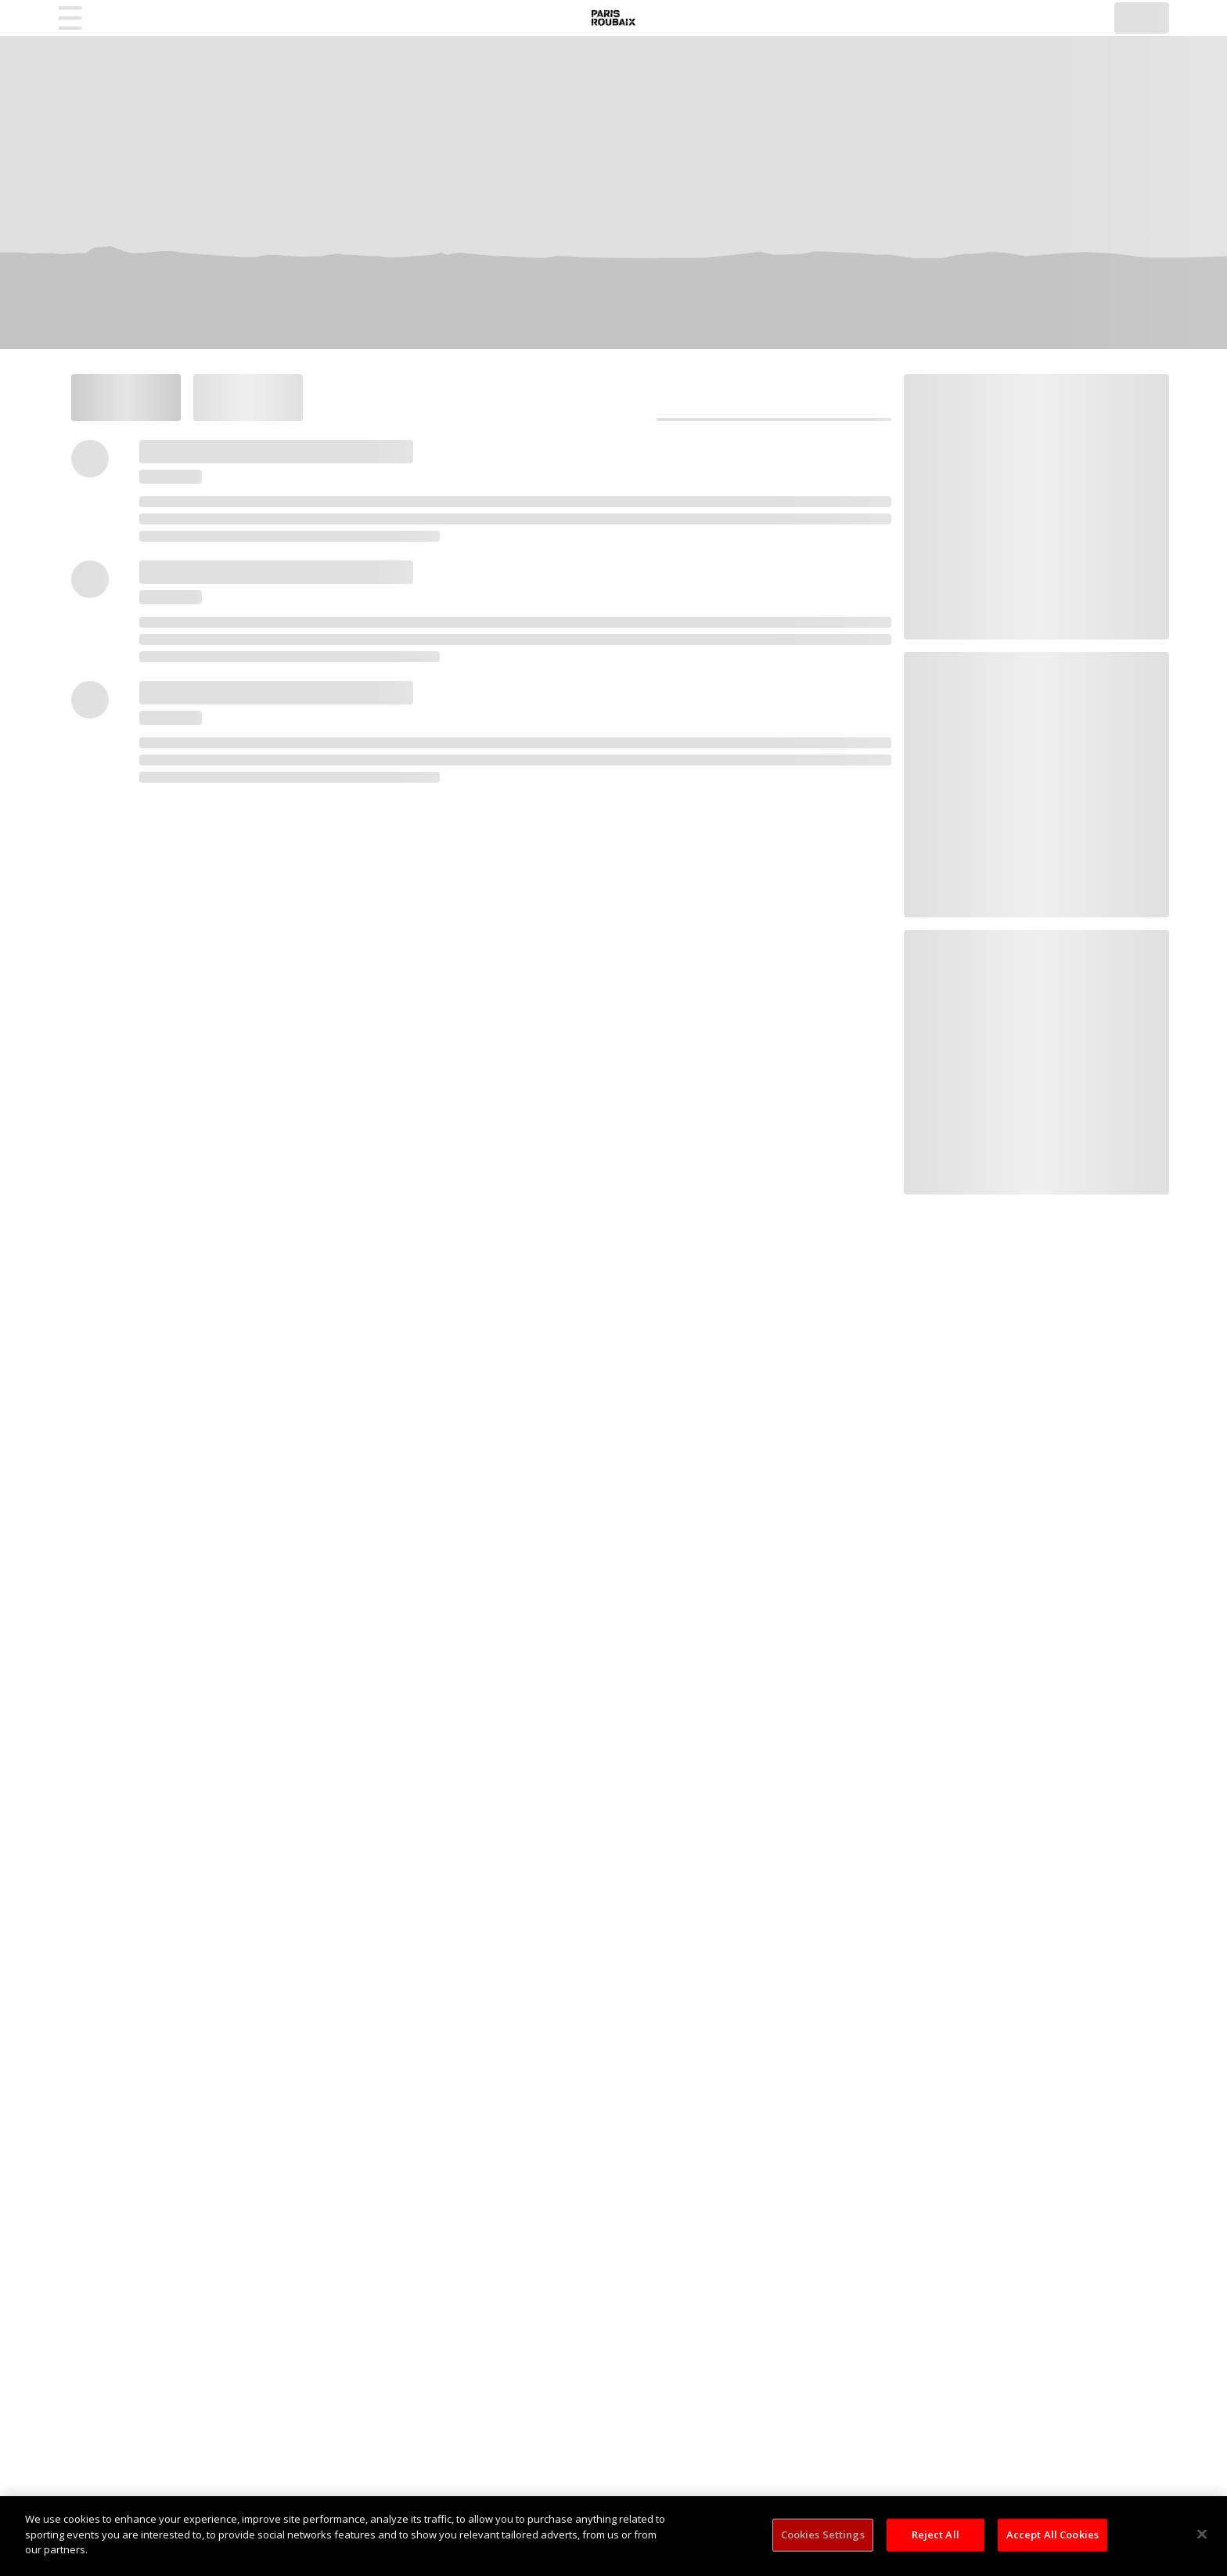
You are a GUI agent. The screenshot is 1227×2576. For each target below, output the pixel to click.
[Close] (1202, 2534)
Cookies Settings (823, 2534)
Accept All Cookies (1052, 2534)
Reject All (935, 2534)
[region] (613, 2536)
